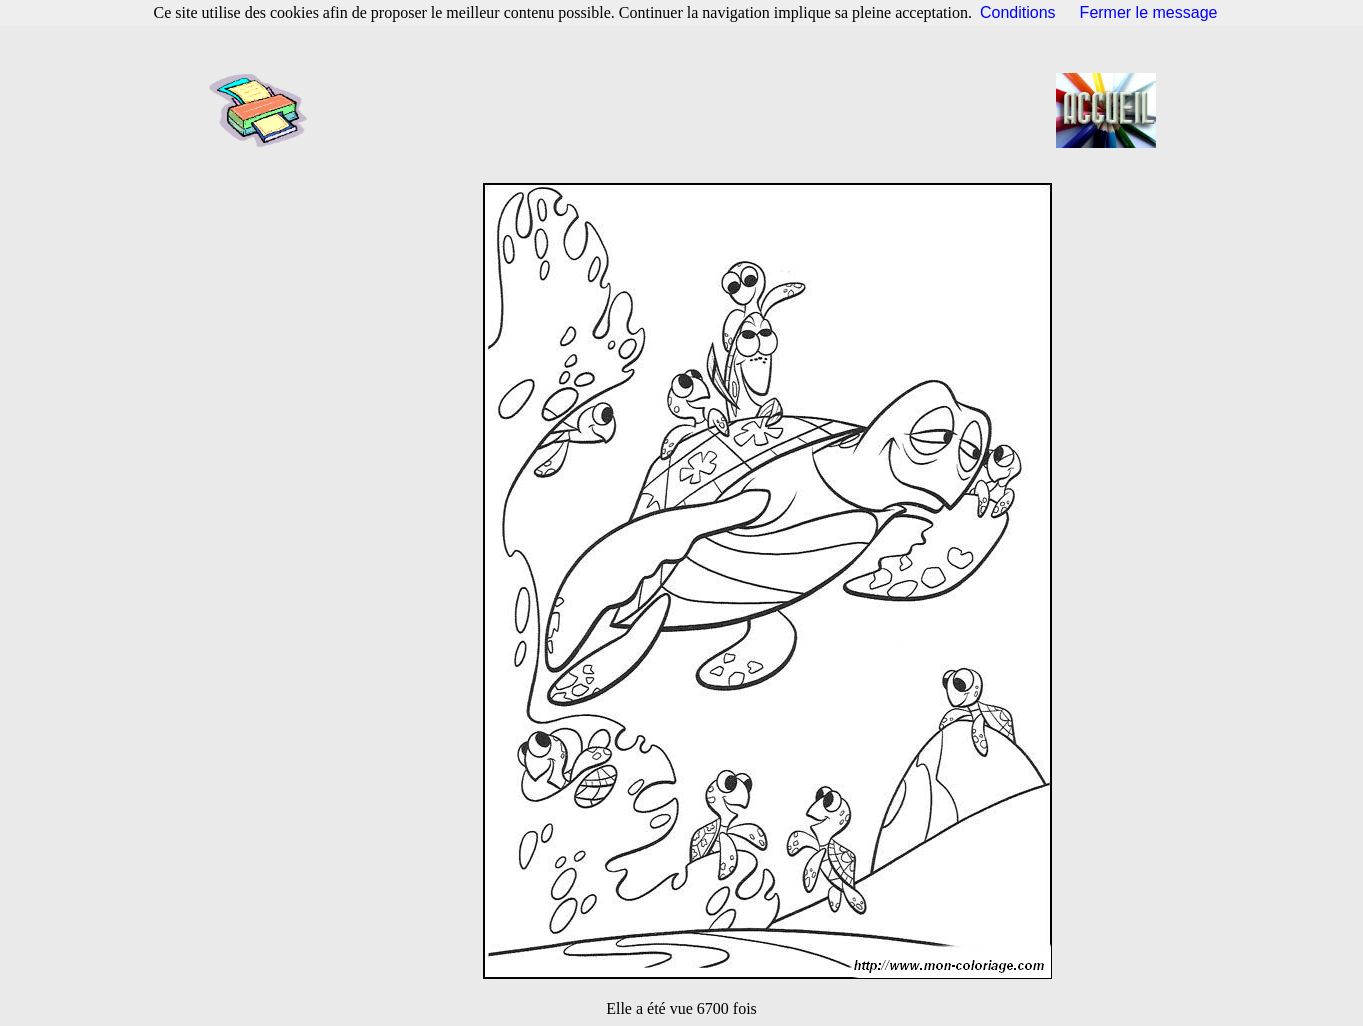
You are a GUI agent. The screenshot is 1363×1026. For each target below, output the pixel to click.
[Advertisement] (688, 110)
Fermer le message (1149, 12)
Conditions (1018, 12)
